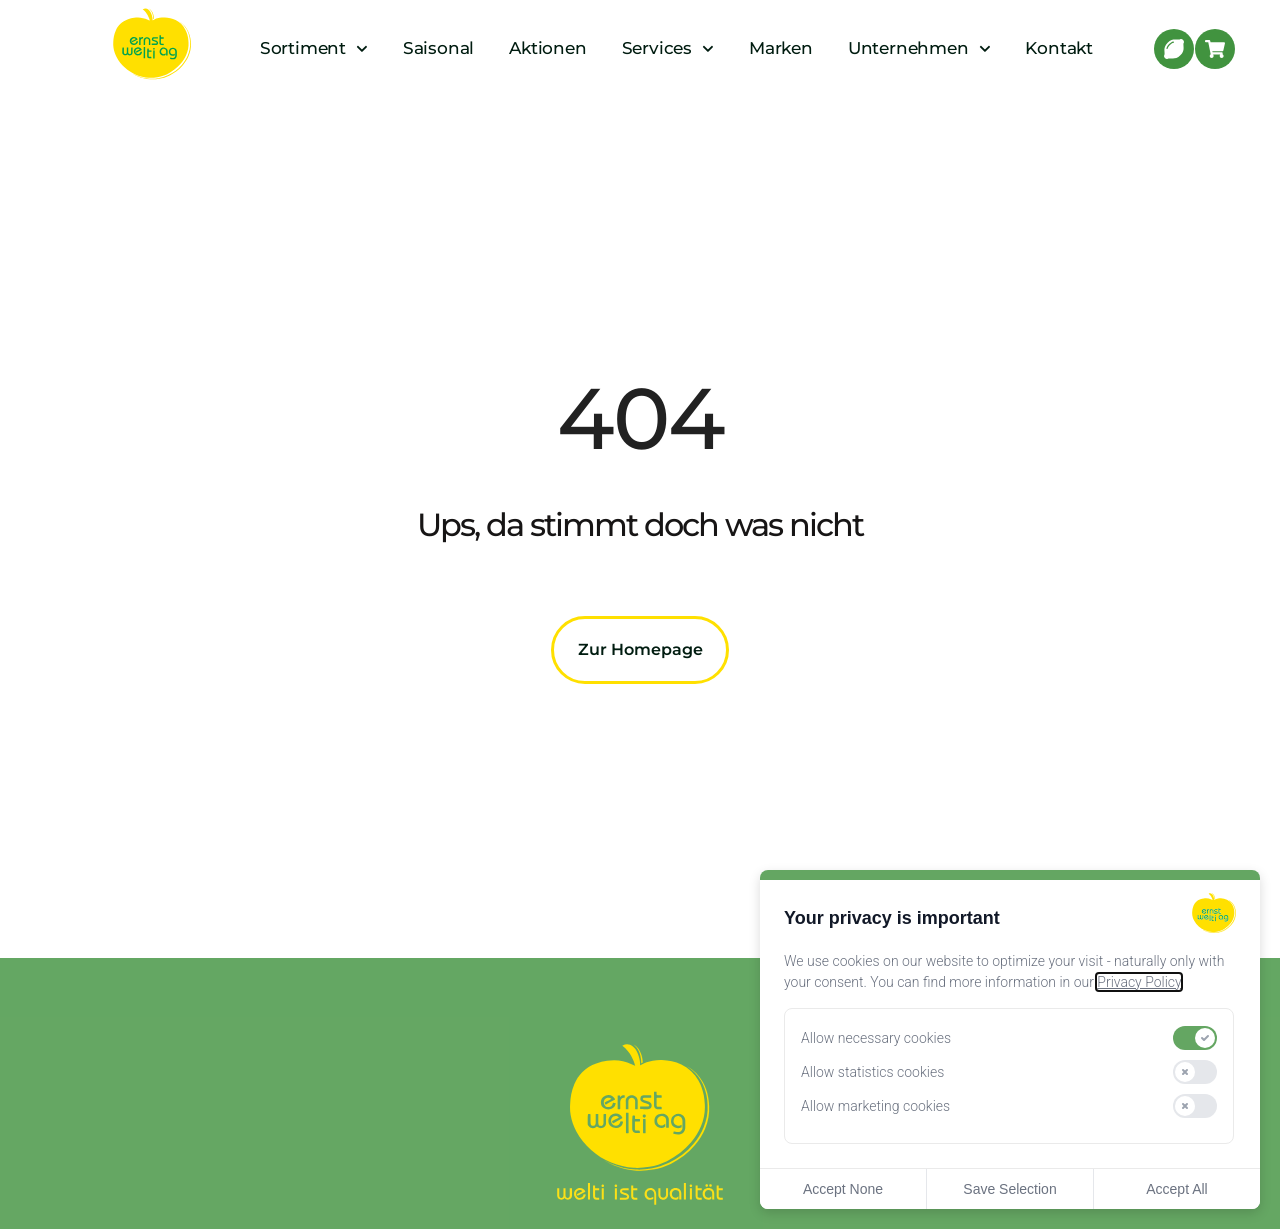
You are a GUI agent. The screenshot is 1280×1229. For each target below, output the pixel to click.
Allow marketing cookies (875, 1106)
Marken (781, 48)
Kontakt (1059, 48)
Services (668, 48)
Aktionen (547, 48)
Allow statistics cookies (872, 1072)
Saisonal (438, 48)
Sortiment (314, 48)
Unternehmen (919, 48)
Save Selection (1009, 1189)
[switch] (1195, 1038)
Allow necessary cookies (876, 1038)
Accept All (1176, 1189)
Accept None (843, 1189)
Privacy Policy (1139, 982)
